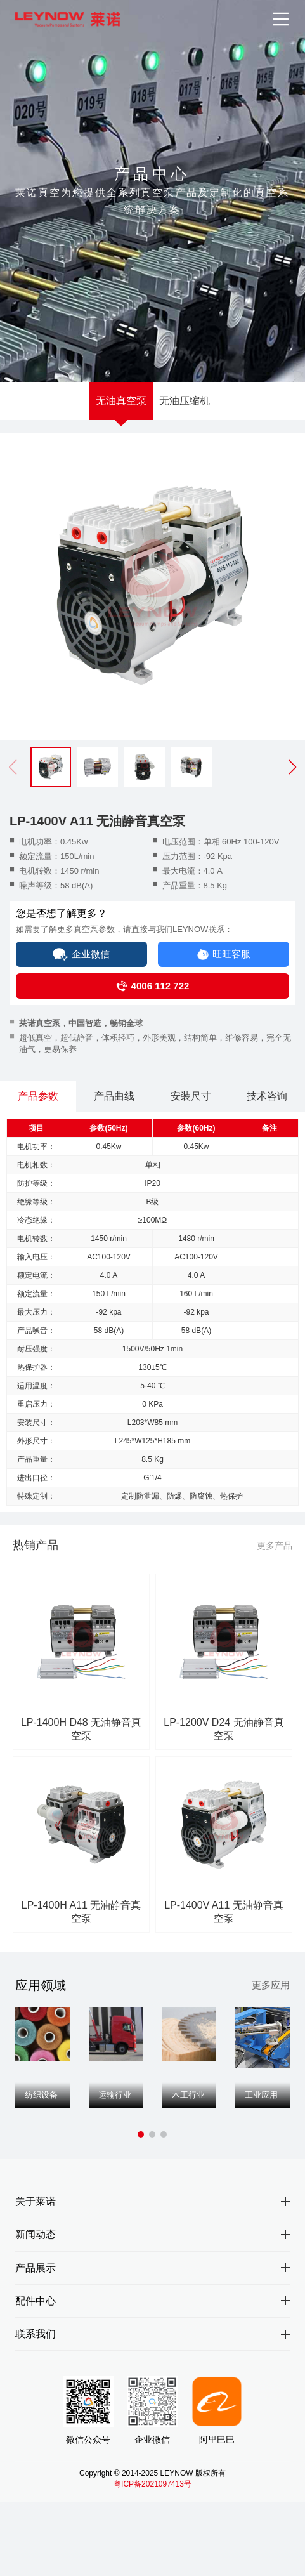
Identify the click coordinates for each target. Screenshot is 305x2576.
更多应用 (271, 1988)
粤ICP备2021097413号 (152, 2489)
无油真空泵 (121, 400)
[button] (292, 767)
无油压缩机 (184, 400)
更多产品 (274, 1553)
